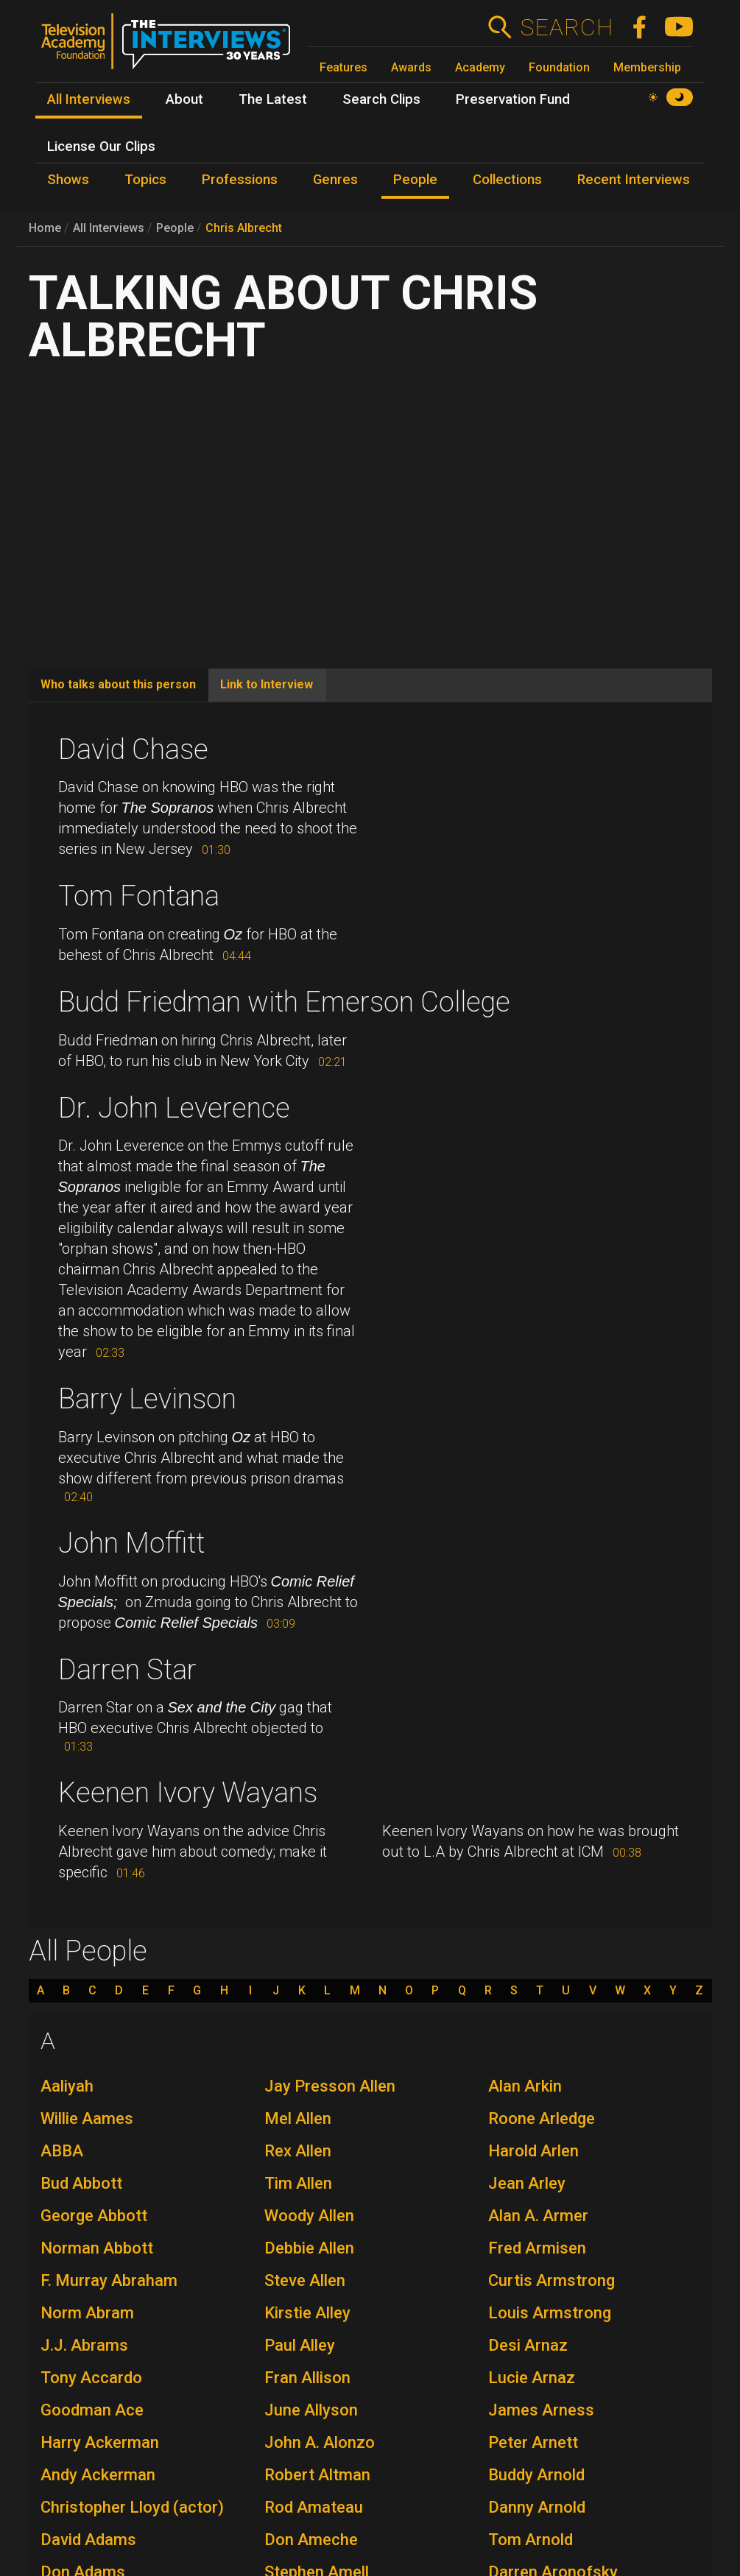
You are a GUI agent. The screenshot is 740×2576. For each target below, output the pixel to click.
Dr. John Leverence (174, 1108)
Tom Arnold (530, 2539)
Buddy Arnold (536, 2475)
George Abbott (93, 2215)
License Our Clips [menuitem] (101, 146)
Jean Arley (526, 2183)
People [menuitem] (415, 180)
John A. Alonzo (319, 2442)
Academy (480, 67)
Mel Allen (297, 2118)
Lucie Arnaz (531, 2377)
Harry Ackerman (99, 2442)
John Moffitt (131, 1543)
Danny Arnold (536, 2507)
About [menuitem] (184, 99)
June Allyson (311, 2410)
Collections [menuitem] (507, 180)
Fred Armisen (537, 2248)
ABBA (61, 2151)
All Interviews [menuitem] (88, 99)
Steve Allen (304, 2280)
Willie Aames (86, 2118)
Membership (647, 67)
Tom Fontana (138, 896)
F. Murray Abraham (108, 2280)
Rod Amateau (313, 2507)
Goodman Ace (92, 2410)
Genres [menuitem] (335, 180)
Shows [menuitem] (68, 180)
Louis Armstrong (549, 2313)
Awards (411, 67)
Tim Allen (298, 2183)
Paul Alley (299, 2345)
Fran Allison (307, 2377)
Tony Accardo (91, 2377)
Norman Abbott (96, 2248)
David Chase (133, 749)
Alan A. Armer (538, 2215)
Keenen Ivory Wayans (187, 1792)
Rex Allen (297, 2151)
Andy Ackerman (97, 2475)
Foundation (559, 67)
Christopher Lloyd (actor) (132, 2507)
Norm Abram (87, 2313)
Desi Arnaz (528, 2345)
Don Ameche (311, 2539)
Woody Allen (309, 2215)
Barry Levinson (147, 1399)
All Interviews (108, 228)
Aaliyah (67, 2086)
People (175, 228)
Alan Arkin (525, 2086)
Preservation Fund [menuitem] (513, 99)
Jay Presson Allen (329, 2086)
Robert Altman (317, 2475)
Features (343, 67)
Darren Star (127, 1670)
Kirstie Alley (307, 2313)
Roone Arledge (541, 2118)
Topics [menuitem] (145, 180)
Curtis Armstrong (551, 2280)
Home (45, 228)
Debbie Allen (309, 2248)
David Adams (88, 2539)
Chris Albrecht (243, 228)
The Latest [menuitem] (273, 99)
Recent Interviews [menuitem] (633, 180)
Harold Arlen (533, 2151)
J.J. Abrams (84, 2345)
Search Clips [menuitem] (381, 99)
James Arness (541, 2410)
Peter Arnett (533, 2442)
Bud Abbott (81, 2183)
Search (566, 27)
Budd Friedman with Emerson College (284, 1002)
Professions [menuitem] (240, 180)
